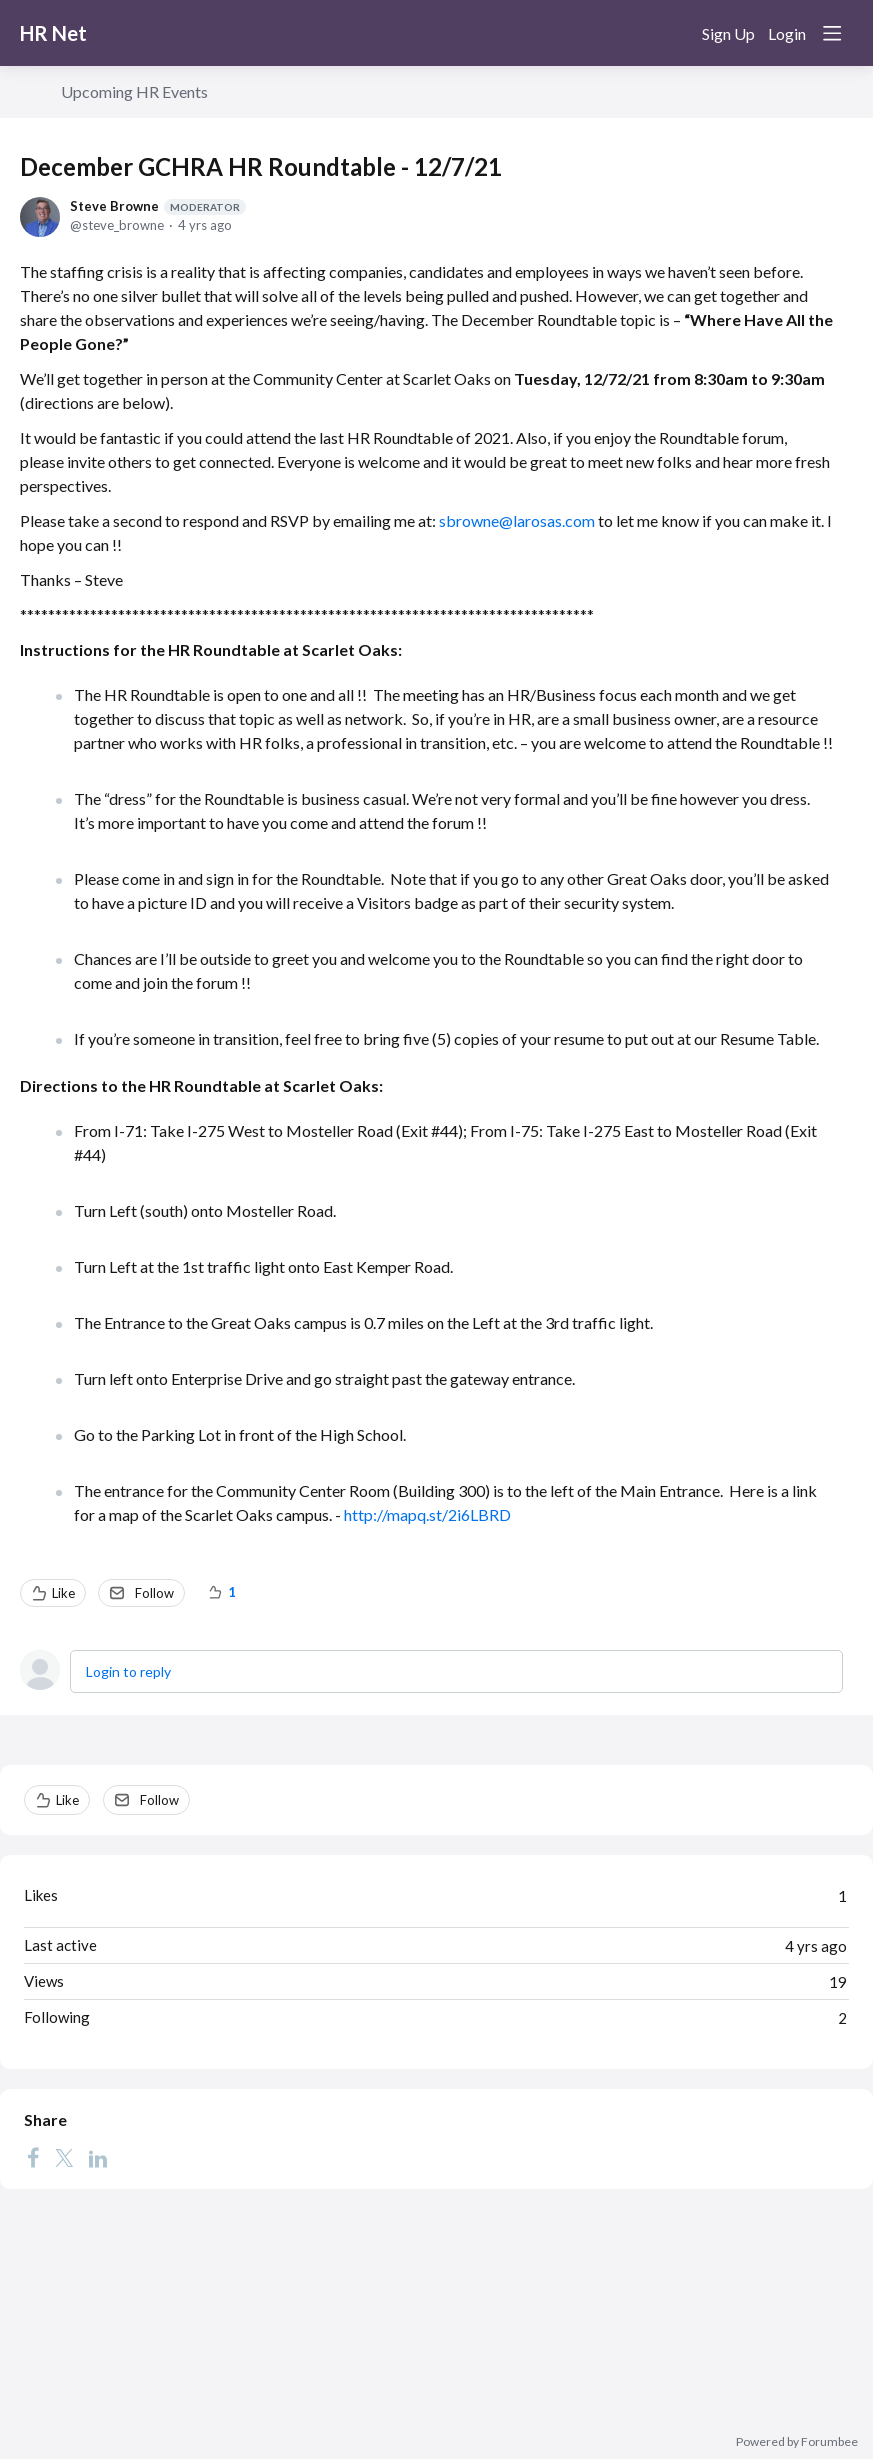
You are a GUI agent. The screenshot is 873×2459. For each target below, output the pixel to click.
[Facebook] (33, 2157)
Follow (154, 1593)
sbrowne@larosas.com (517, 520)
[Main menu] (832, 33)
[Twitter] (64, 2157)
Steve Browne (158, 206)
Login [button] (787, 33)
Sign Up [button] (728, 33)
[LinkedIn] (98, 2157)
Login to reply (128, 1671)
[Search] (673, 33)
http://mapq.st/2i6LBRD (427, 1514)
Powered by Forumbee (797, 2442)
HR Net (53, 33)
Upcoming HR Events (134, 91)
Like (63, 1593)
